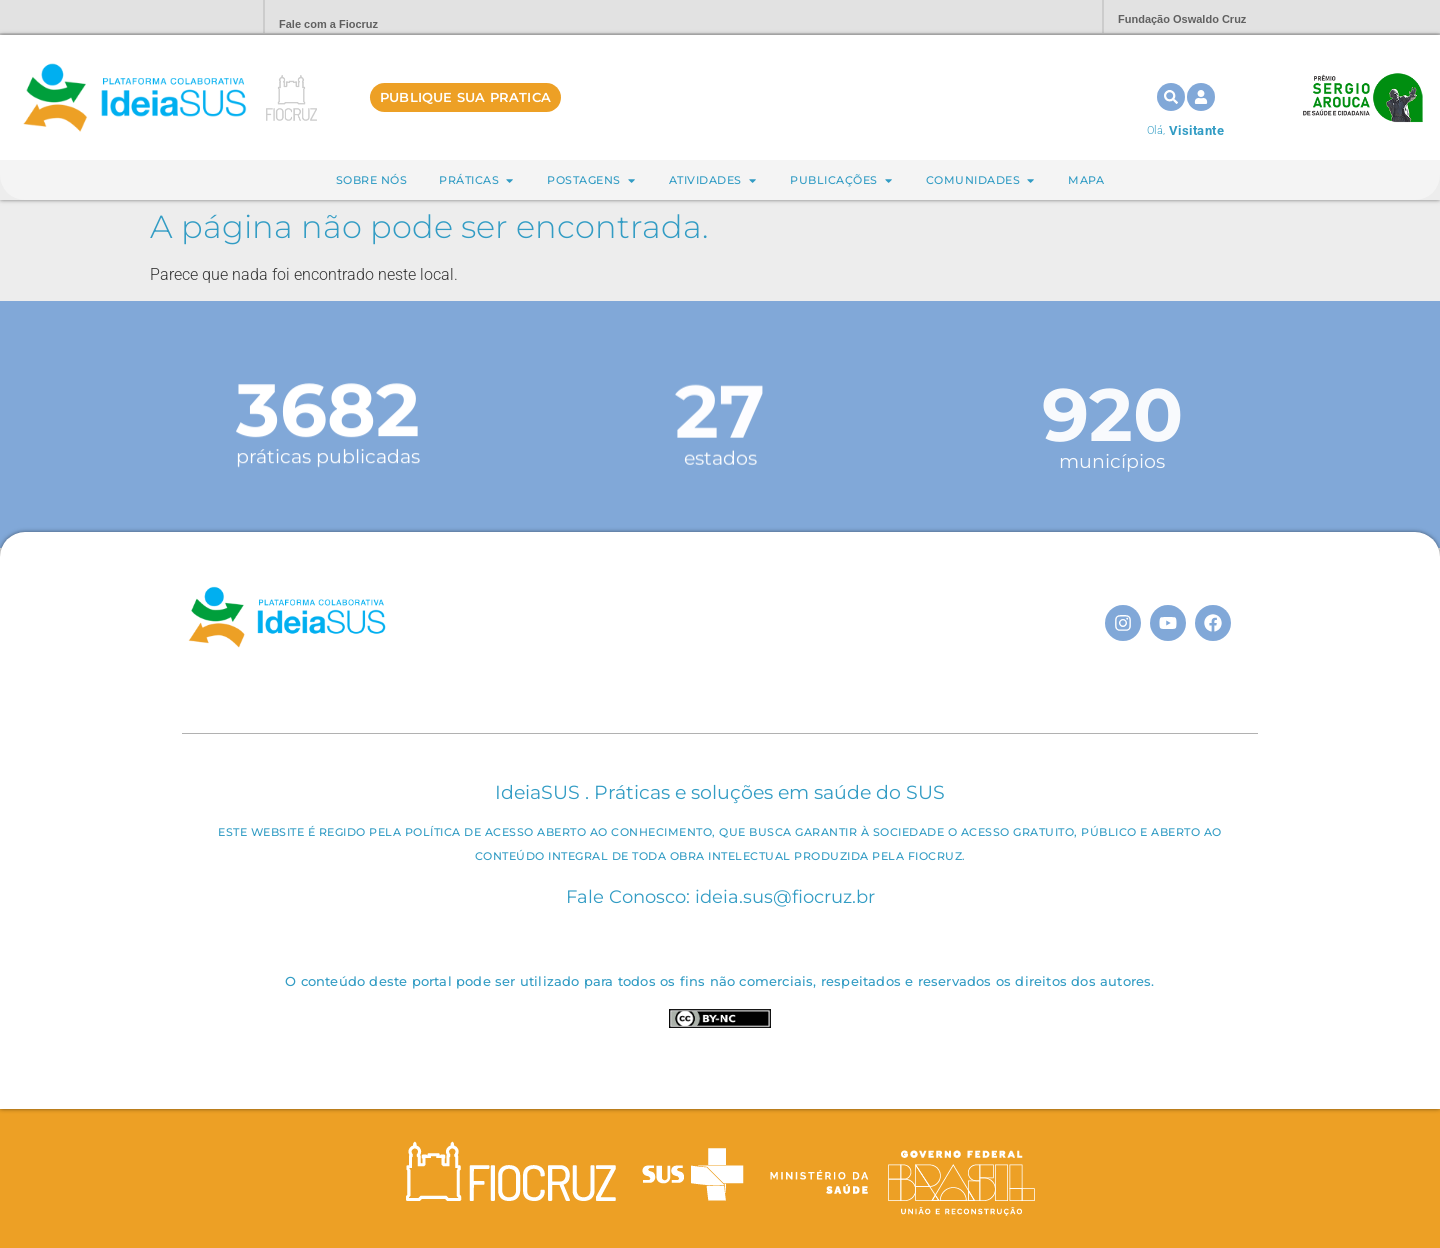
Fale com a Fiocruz (328, 24)
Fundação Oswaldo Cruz (1182, 19)
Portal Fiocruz (200, 17)
